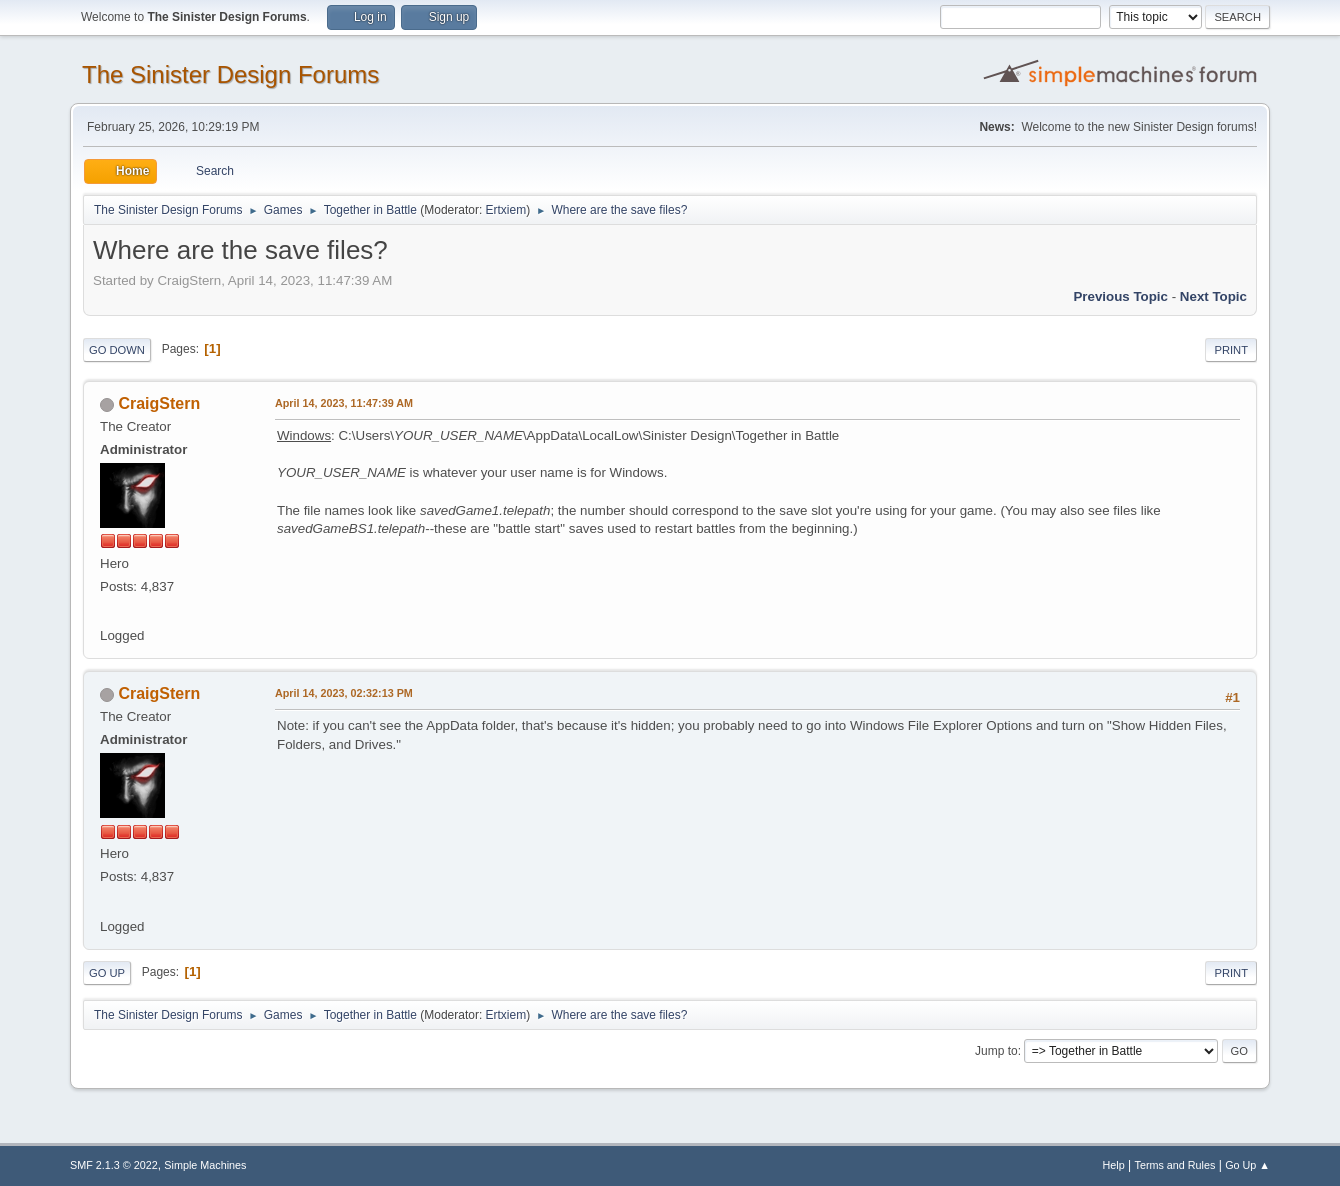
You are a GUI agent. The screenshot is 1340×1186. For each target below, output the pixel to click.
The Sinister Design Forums (230, 74)
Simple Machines (205, 1165)
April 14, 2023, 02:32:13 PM (344, 693)
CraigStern (159, 403)
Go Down (117, 350)
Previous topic (1120, 296)
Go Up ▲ (1247, 1165)
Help (1114, 1165)
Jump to (996, 1051)
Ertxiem (506, 210)
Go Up (107, 973)
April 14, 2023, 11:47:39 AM (344, 403)
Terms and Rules (1175, 1165)
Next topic (1213, 296)
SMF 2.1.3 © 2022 (114, 1165)
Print (1231, 350)
